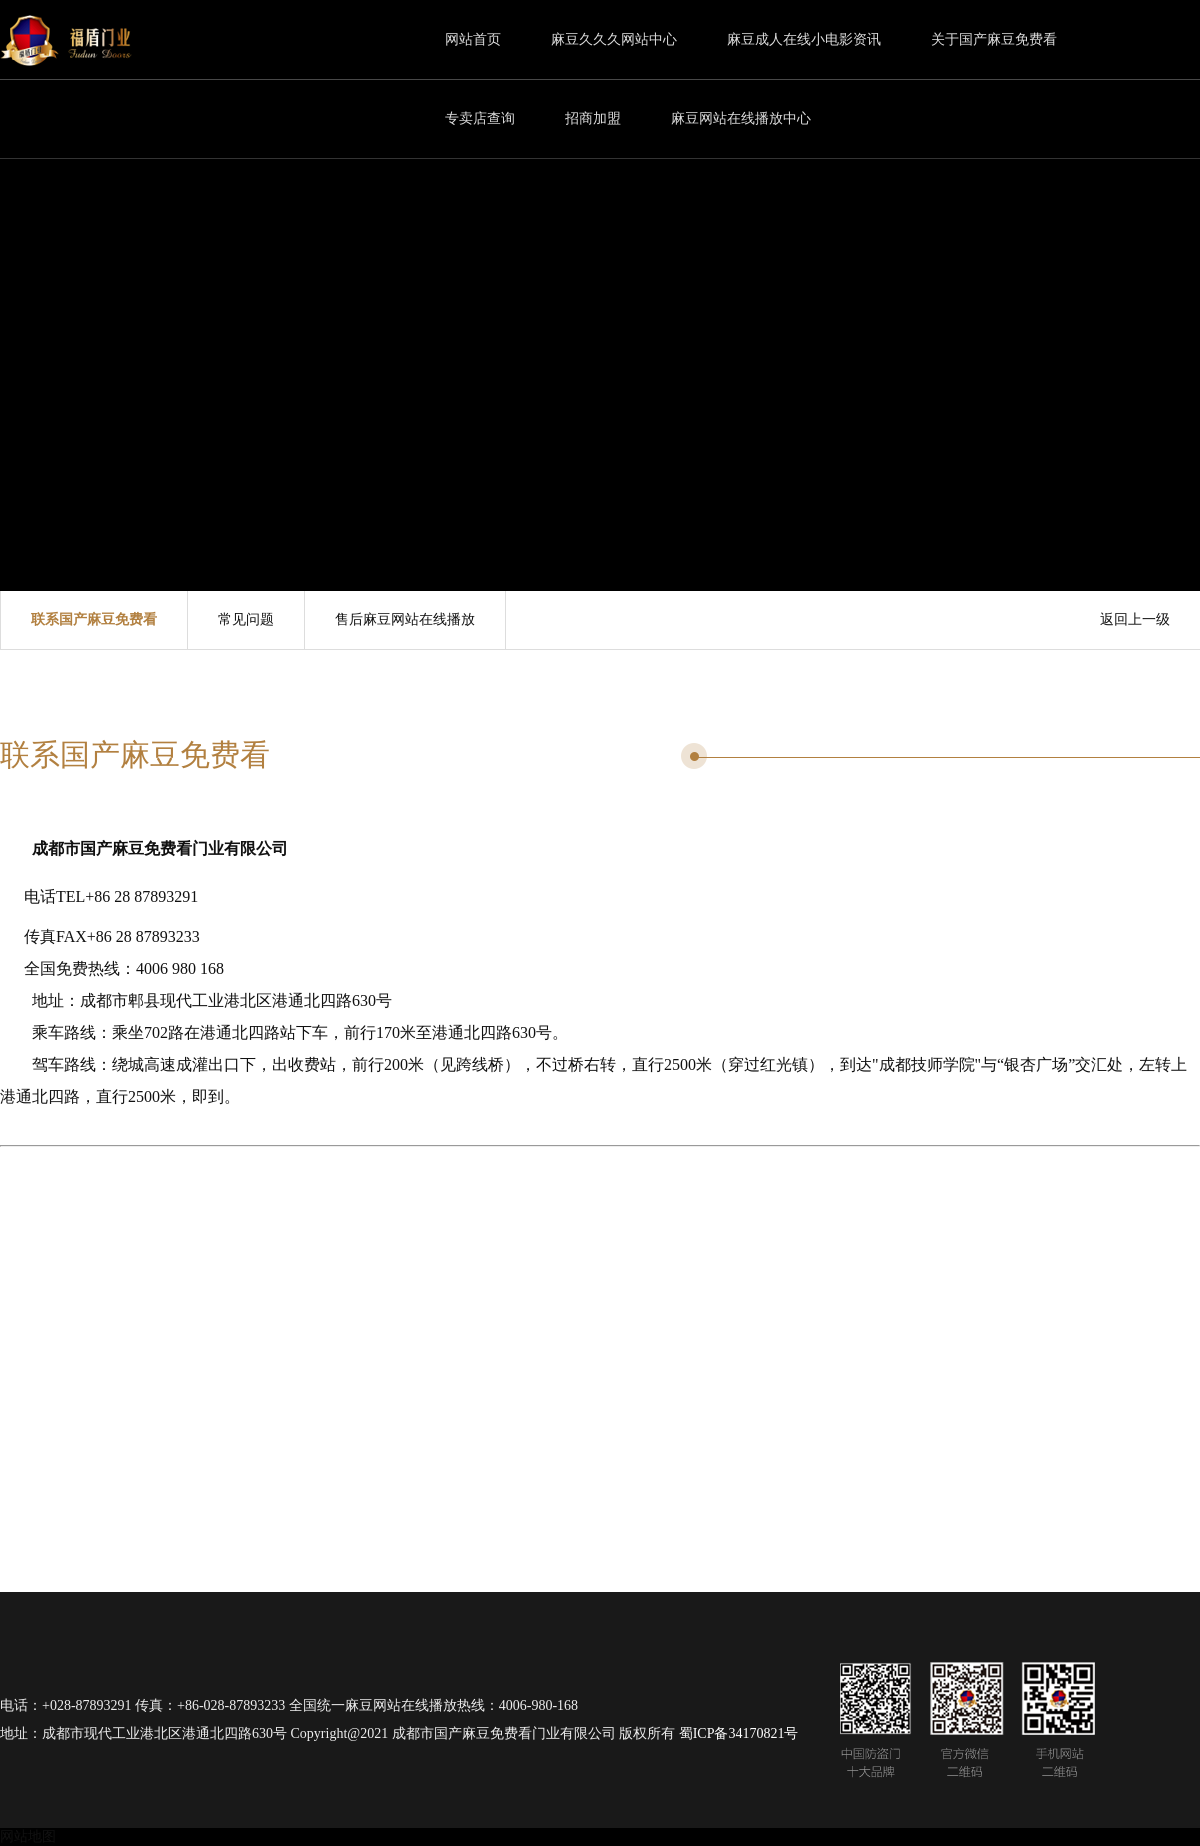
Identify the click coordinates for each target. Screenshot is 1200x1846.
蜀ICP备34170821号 (739, 1733)
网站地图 (28, 1836)
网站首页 (473, 39)
